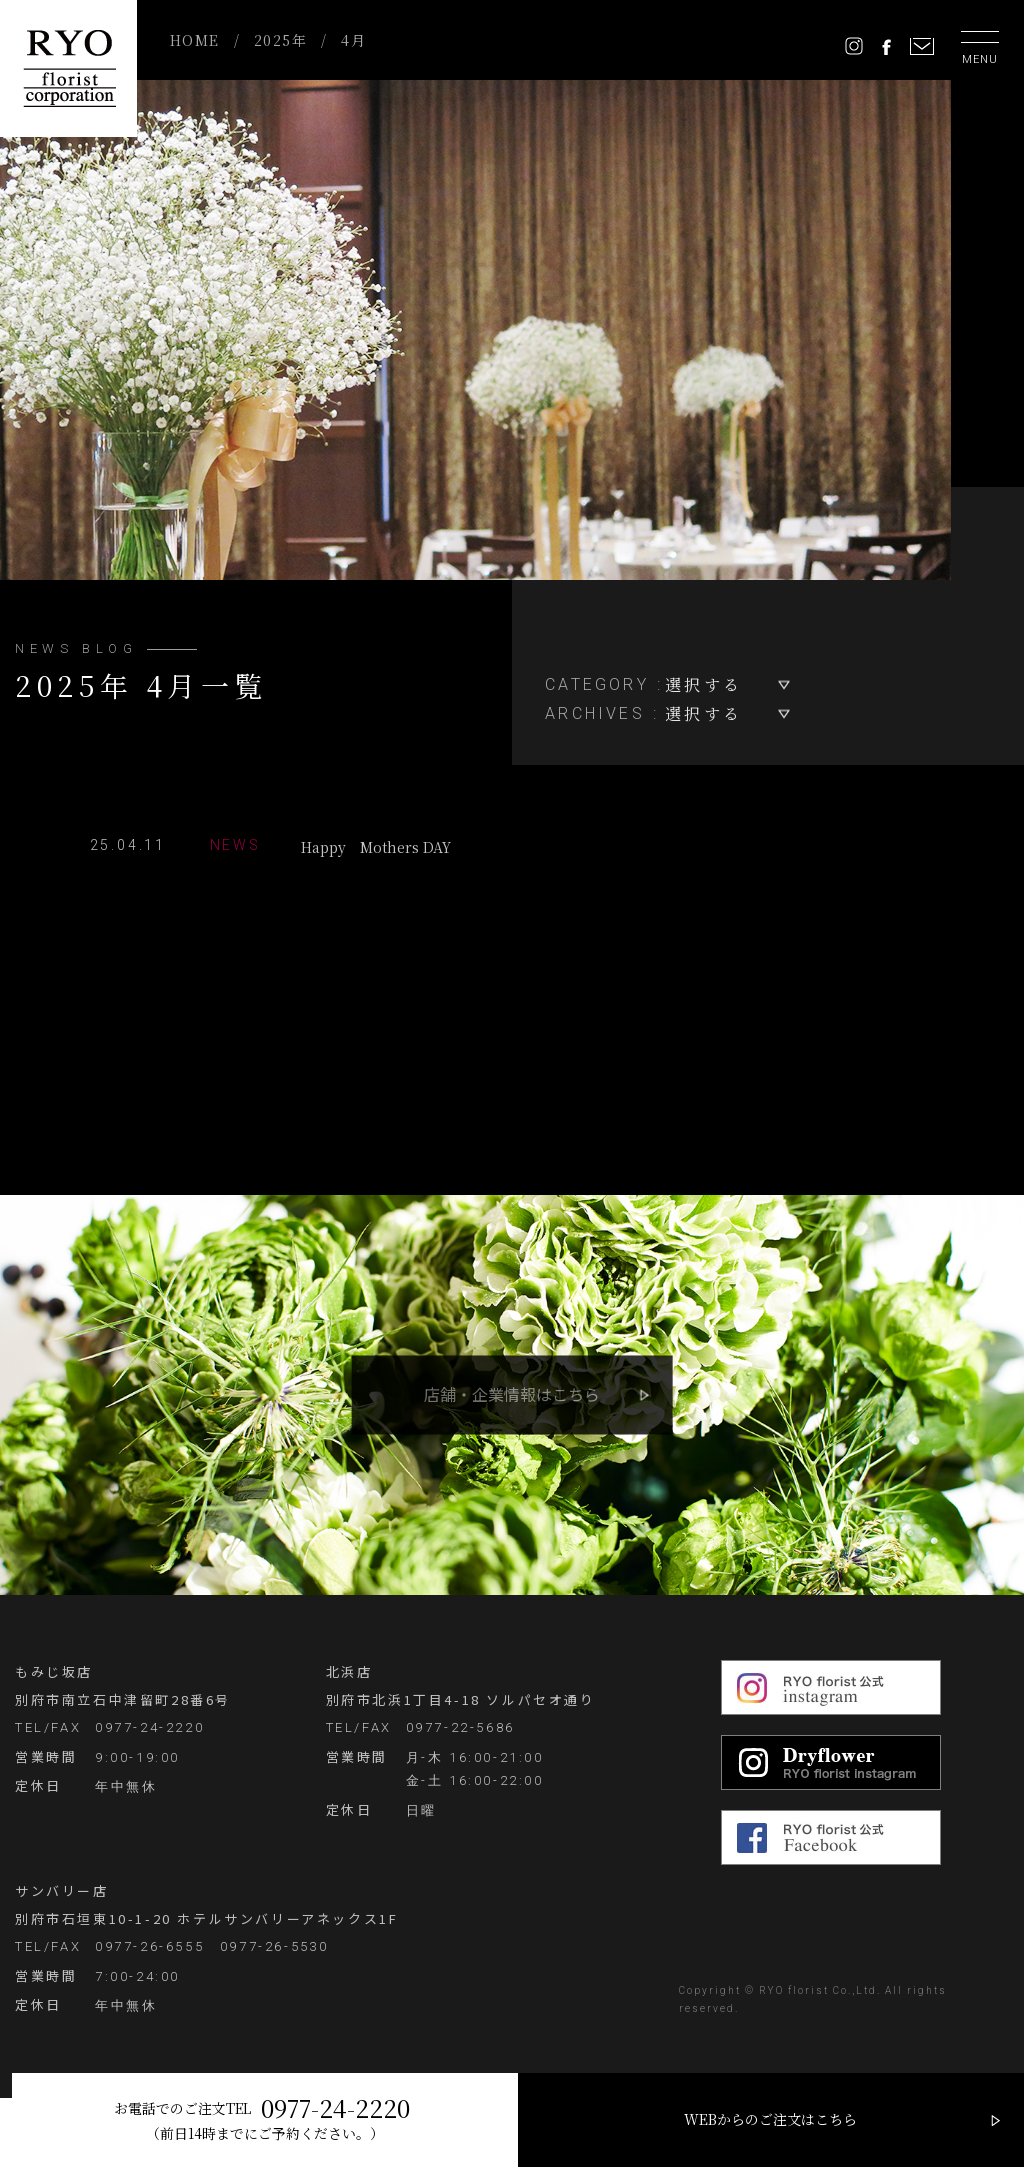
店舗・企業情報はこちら (512, 1394)
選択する (703, 684)
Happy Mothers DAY (275, 846)
